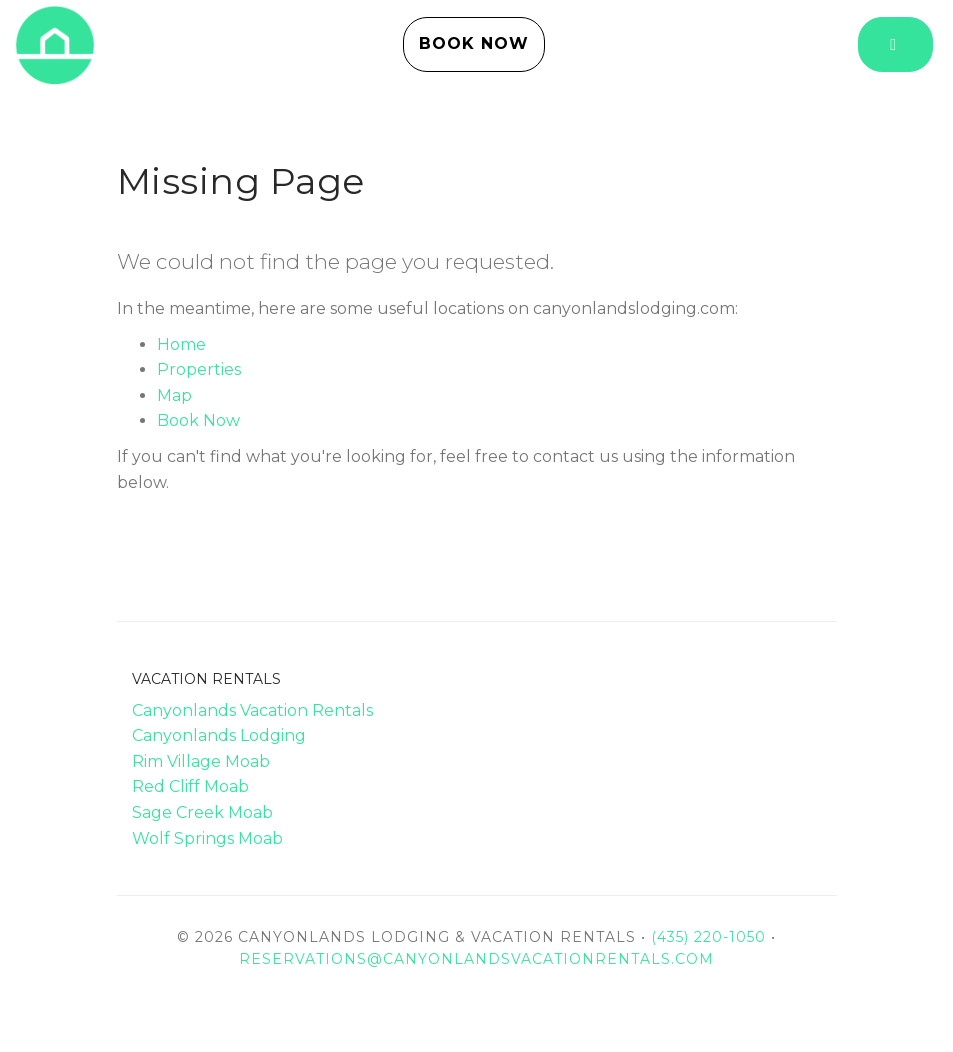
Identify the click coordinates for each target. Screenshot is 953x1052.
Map (174, 395)
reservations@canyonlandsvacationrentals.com (476, 959)
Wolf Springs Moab (207, 838)
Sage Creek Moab (202, 812)
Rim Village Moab (201, 761)
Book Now (474, 43)
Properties (199, 369)
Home (181, 344)
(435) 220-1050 (708, 937)
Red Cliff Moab (190, 786)
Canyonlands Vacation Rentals (252, 710)
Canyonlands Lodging (219, 735)
